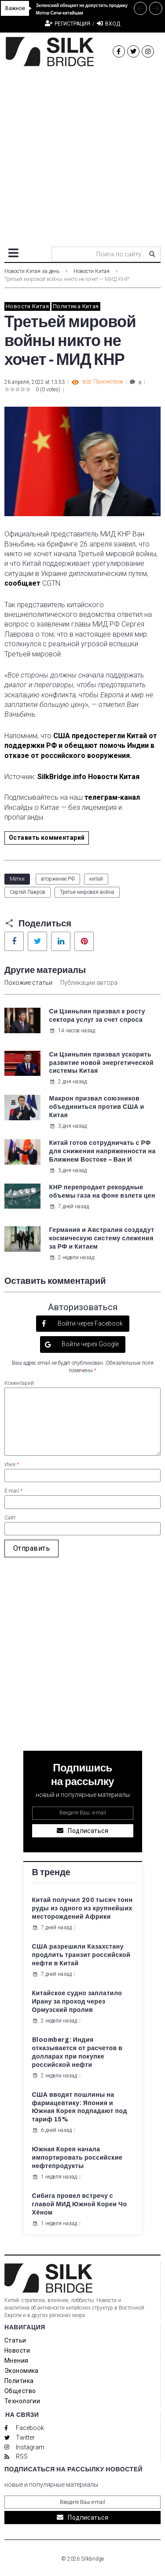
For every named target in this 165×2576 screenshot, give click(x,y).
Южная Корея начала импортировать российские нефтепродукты (77, 2157)
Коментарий (19, 1383)
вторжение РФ (58, 879)
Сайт (10, 1518)
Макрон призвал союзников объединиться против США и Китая (96, 1107)
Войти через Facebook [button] (89, 1323)
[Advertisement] (82, 153)
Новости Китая (91, 271)
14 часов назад (72, 1030)
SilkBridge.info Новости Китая (89, 776)
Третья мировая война (87, 892)
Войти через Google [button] (89, 1344)
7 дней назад (69, 1206)
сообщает (22, 583)
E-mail (13, 1491)
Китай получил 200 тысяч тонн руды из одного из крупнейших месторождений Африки (82, 1908)
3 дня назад (68, 1126)
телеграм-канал (112, 797)
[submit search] (152, 254)
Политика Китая (76, 306)
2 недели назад (71, 1257)
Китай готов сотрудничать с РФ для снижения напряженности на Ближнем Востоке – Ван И (102, 1151)
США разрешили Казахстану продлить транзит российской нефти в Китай (81, 1955)
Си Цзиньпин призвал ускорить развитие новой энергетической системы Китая (101, 1063)
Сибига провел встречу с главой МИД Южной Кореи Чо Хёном (79, 2204)
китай (96, 879)
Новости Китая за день (31, 271)
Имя (11, 1464)
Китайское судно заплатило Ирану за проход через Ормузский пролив (77, 2001)
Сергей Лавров (27, 892)
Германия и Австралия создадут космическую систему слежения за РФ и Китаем (101, 1238)
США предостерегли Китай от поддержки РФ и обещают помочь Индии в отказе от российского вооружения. (80, 746)
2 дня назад (68, 1081)
